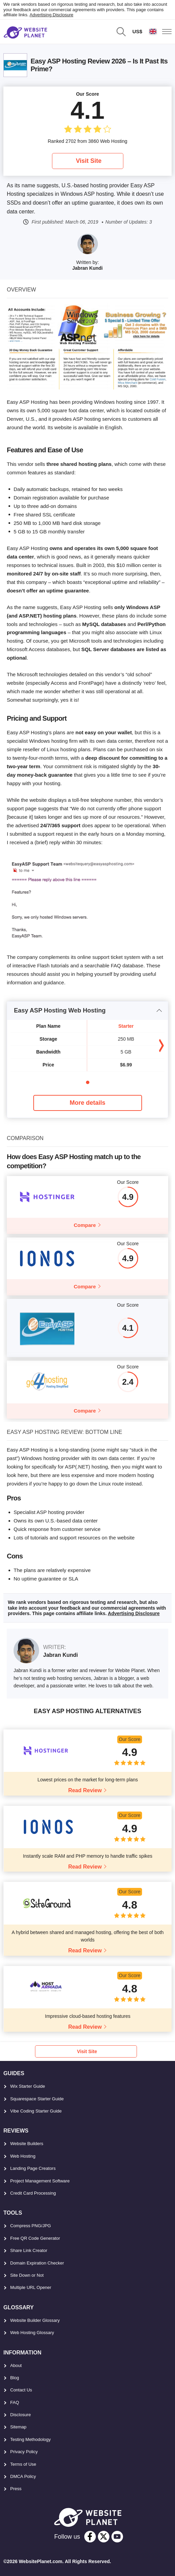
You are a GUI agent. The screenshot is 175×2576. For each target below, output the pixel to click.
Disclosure (20, 2414)
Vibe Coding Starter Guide (36, 2111)
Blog (14, 2377)
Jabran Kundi (87, 268)
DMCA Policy (23, 2476)
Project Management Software (40, 2180)
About (16, 2365)
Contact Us (21, 2389)
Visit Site (89, 160)
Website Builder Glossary (35, 2320)
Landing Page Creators (33, 2168)
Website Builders (26, 2143)
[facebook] (90, 2536)
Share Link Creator (28, 2250)
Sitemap (18, 2426)
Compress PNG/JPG (30, 2225)
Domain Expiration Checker (37, 2263)
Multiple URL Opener (30, 2287)
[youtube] (117, 2536)
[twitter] (103, 2536)
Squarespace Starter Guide (37, 2098)
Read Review (85, 1790)
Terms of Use (23, 2464)
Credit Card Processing (33, 2193)
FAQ (14, 2402)
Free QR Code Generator (35, 2238)
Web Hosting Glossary (32, 2332)
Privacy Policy (24, 2451)
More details (87, 1102)
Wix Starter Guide (27, 2086)
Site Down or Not (26, 2275)
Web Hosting (22, 2156)
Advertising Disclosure (51, 14)
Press (15, 2488)
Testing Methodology (30, 2439)
